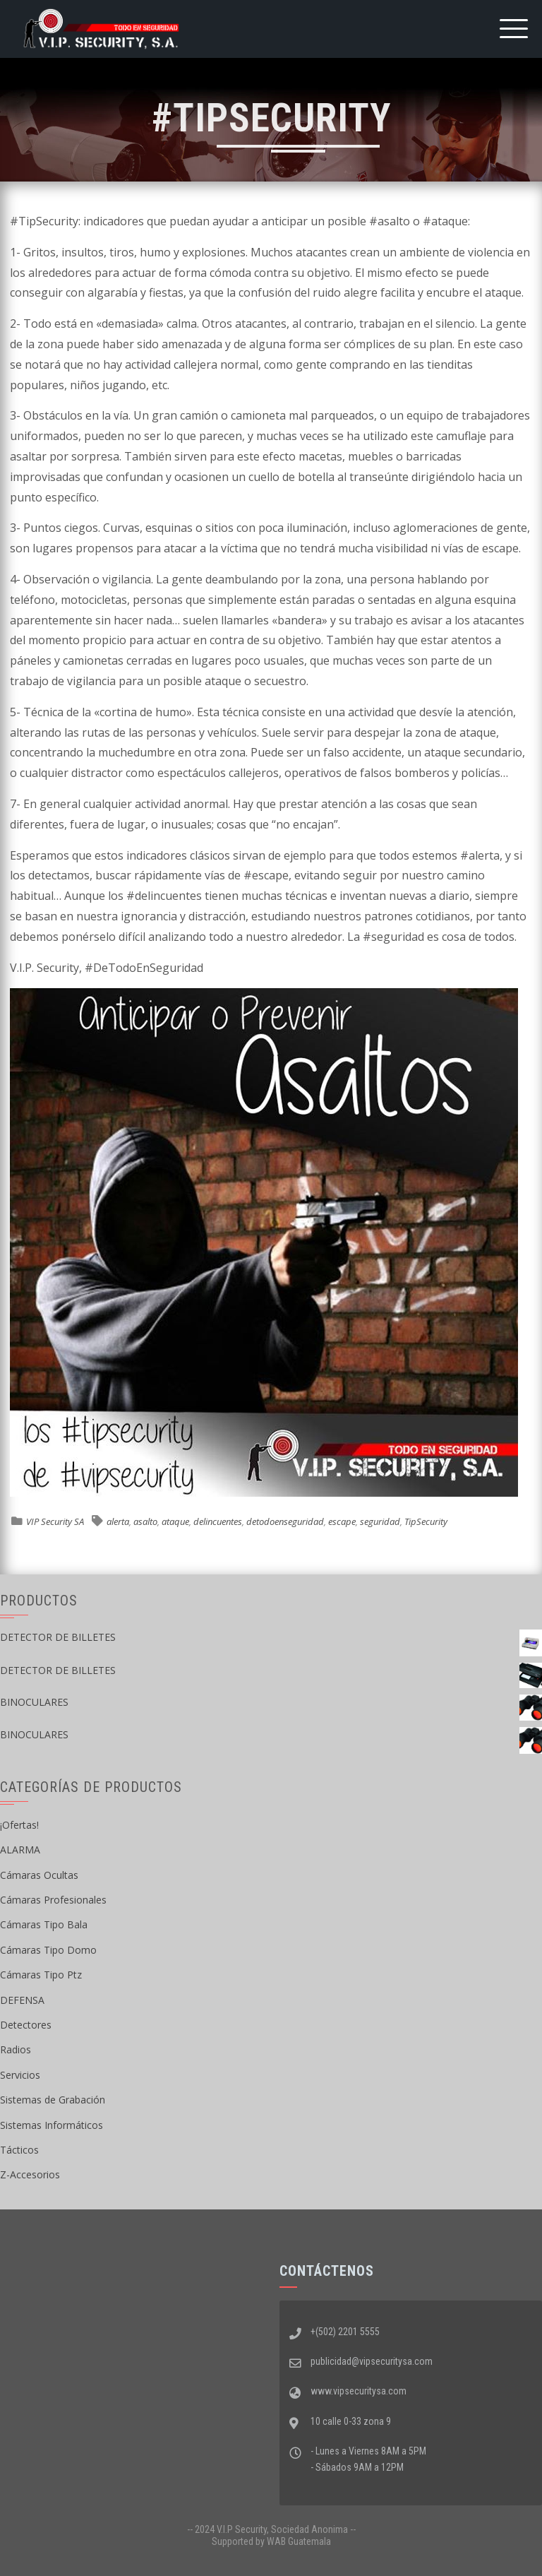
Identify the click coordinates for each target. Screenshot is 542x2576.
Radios (15, 2049)
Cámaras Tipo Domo (48, 1950)
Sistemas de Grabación (52, 2099)
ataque (175, 1521)
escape (342, 1521)
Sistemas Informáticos (51, 2125)
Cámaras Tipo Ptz (41, 1974)
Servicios (20, 2075)
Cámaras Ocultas (39, 1875)
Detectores (26, 2024)
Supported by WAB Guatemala (271, 2541)
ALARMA (20, 1849)
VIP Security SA (55, 1521)
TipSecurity (425, 1521)
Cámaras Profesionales (53, 1899)
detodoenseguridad (285, 1521)
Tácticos (19, 2149)
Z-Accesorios (30, 2174)
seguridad (380, 1521)
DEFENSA (22, 2000)
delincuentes (217, 1521)
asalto (145, 1521)
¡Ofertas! (19, 1825)
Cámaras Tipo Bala (44, 1924)
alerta (118, 1521)
